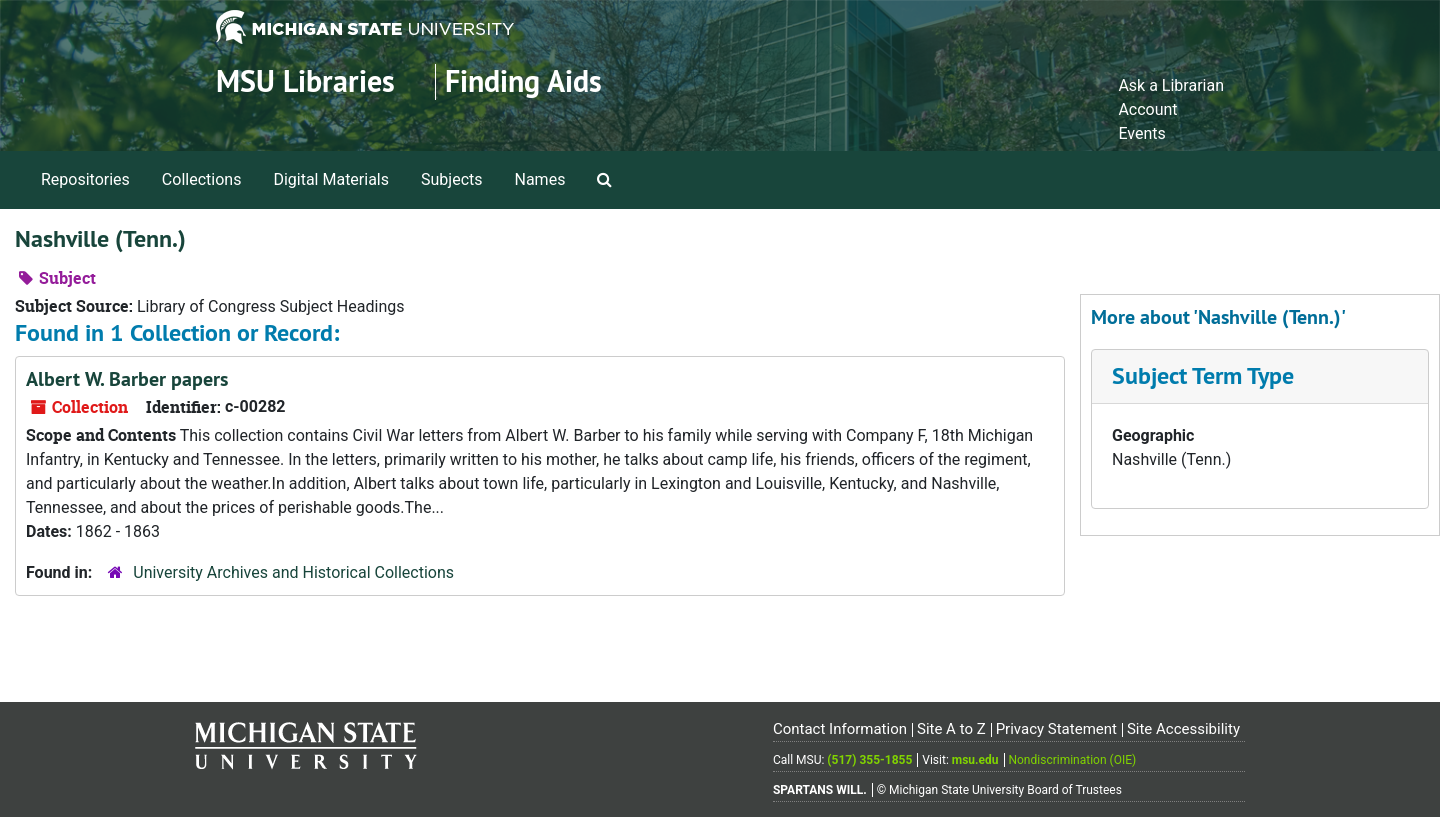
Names (540, 179)
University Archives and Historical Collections (293, 572)
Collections (202, 179)
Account (1147, 109)
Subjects (451, 179)
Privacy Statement (1056, 729)
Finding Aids (523, 81)
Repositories (85, 179)
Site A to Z (951, 729)
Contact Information (840, 729)
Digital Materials (331, 179)
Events (1141, 133)
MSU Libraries (305, 81)
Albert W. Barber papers (127, 379)
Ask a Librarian (1171, 85)
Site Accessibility (1183, 729)
